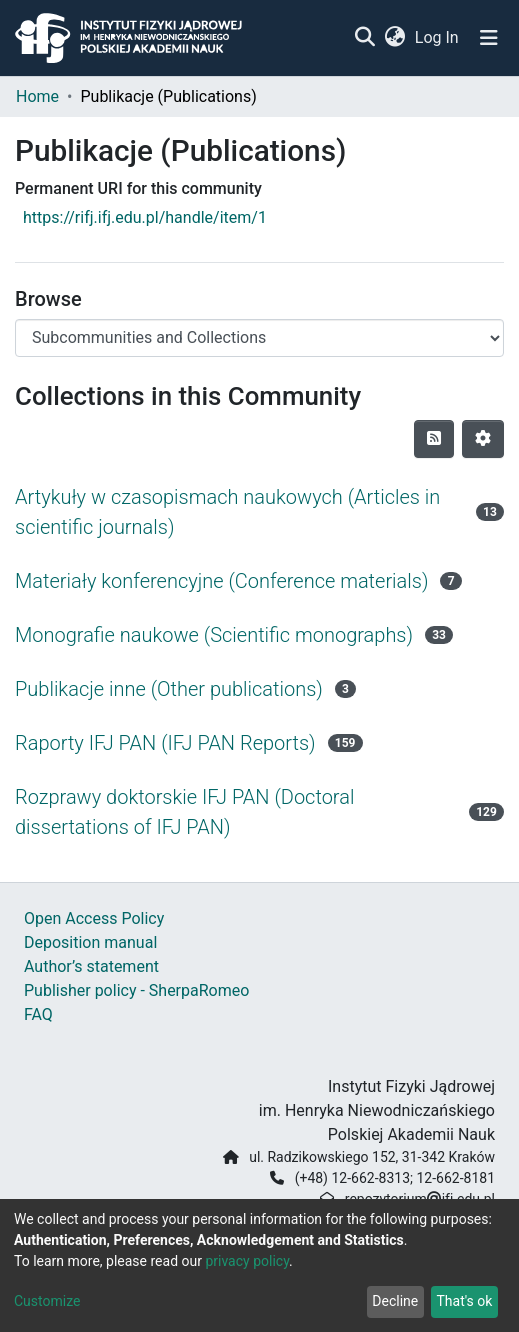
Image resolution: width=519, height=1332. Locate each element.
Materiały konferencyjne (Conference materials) (221, 581)
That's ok (464, 1301)
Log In (438, 37)
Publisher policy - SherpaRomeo (136, 990)
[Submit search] (364, 38)
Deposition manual (90, 942)
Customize (47, 1301)
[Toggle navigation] (489, 38)
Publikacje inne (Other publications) (169, 689)
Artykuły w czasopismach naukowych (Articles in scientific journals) (227, 512)
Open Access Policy (94, 918)
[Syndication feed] (434, 439)
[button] (394, 38)
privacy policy (247, 1261)
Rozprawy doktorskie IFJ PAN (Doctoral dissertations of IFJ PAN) (184, 812)
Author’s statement (91, 966)
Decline (395, 1301)
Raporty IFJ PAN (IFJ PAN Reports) (165, 743)
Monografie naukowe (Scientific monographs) (214, 635)
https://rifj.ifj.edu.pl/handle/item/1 (145, 217)
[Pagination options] (483, 439)
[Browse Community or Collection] (259, 338)
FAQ (38, 1014)
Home (37, 96)
